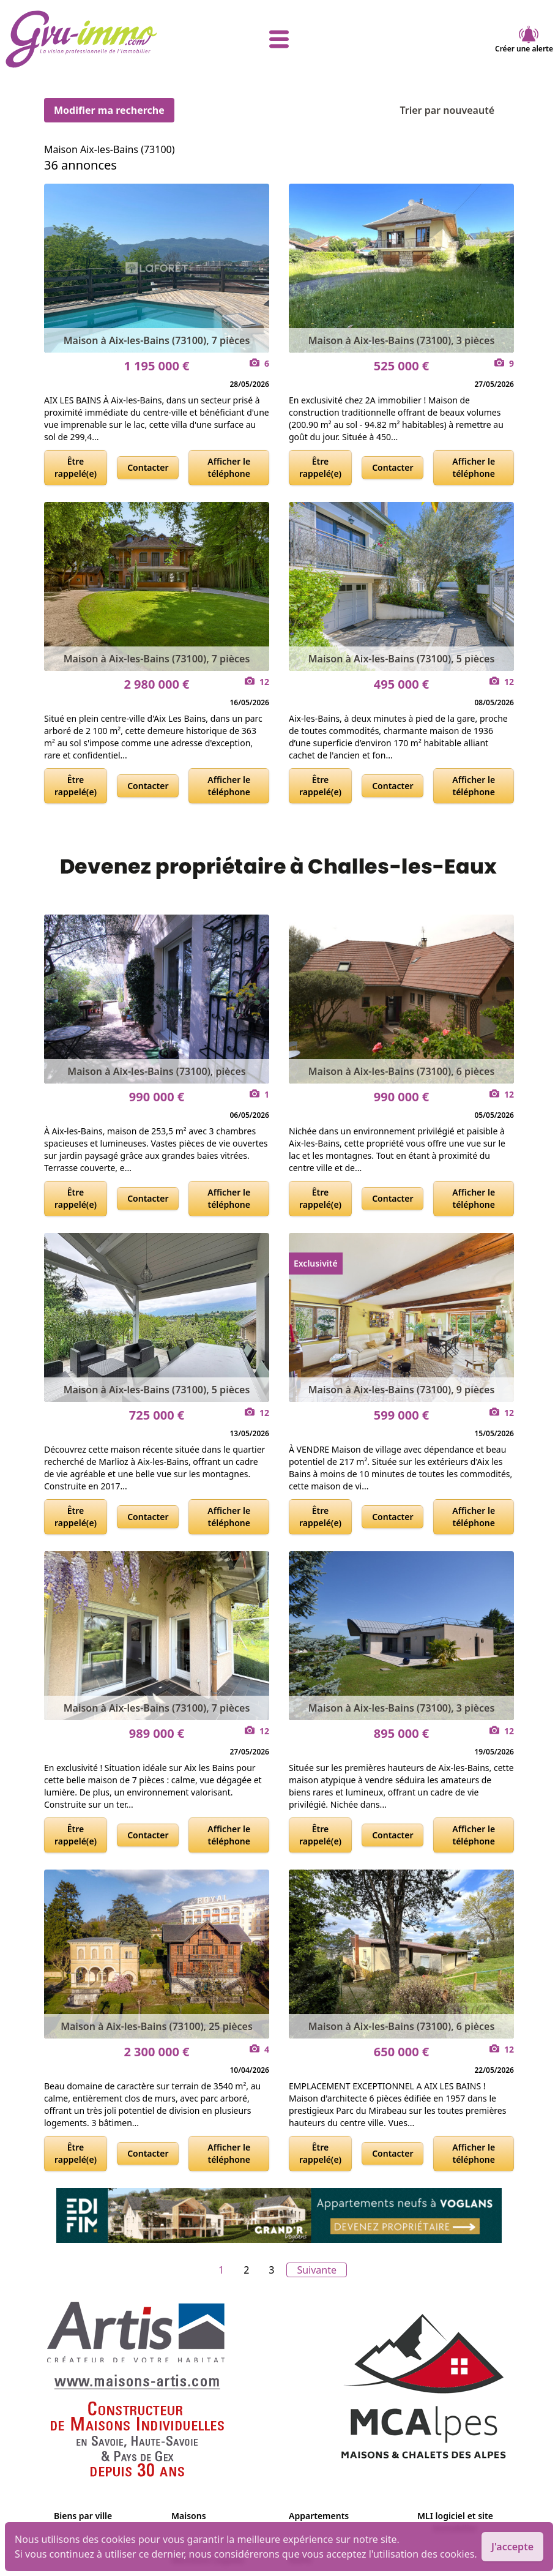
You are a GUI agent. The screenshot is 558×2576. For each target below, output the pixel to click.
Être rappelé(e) (75, 467)
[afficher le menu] (279, 39)
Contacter (147, 467)
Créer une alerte (524, 39)
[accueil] (96, 39)
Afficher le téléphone (228, 467)
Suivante (317, 2270)
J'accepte (512, 2546)
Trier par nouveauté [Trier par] (457, 110)
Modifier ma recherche (109, 110)
